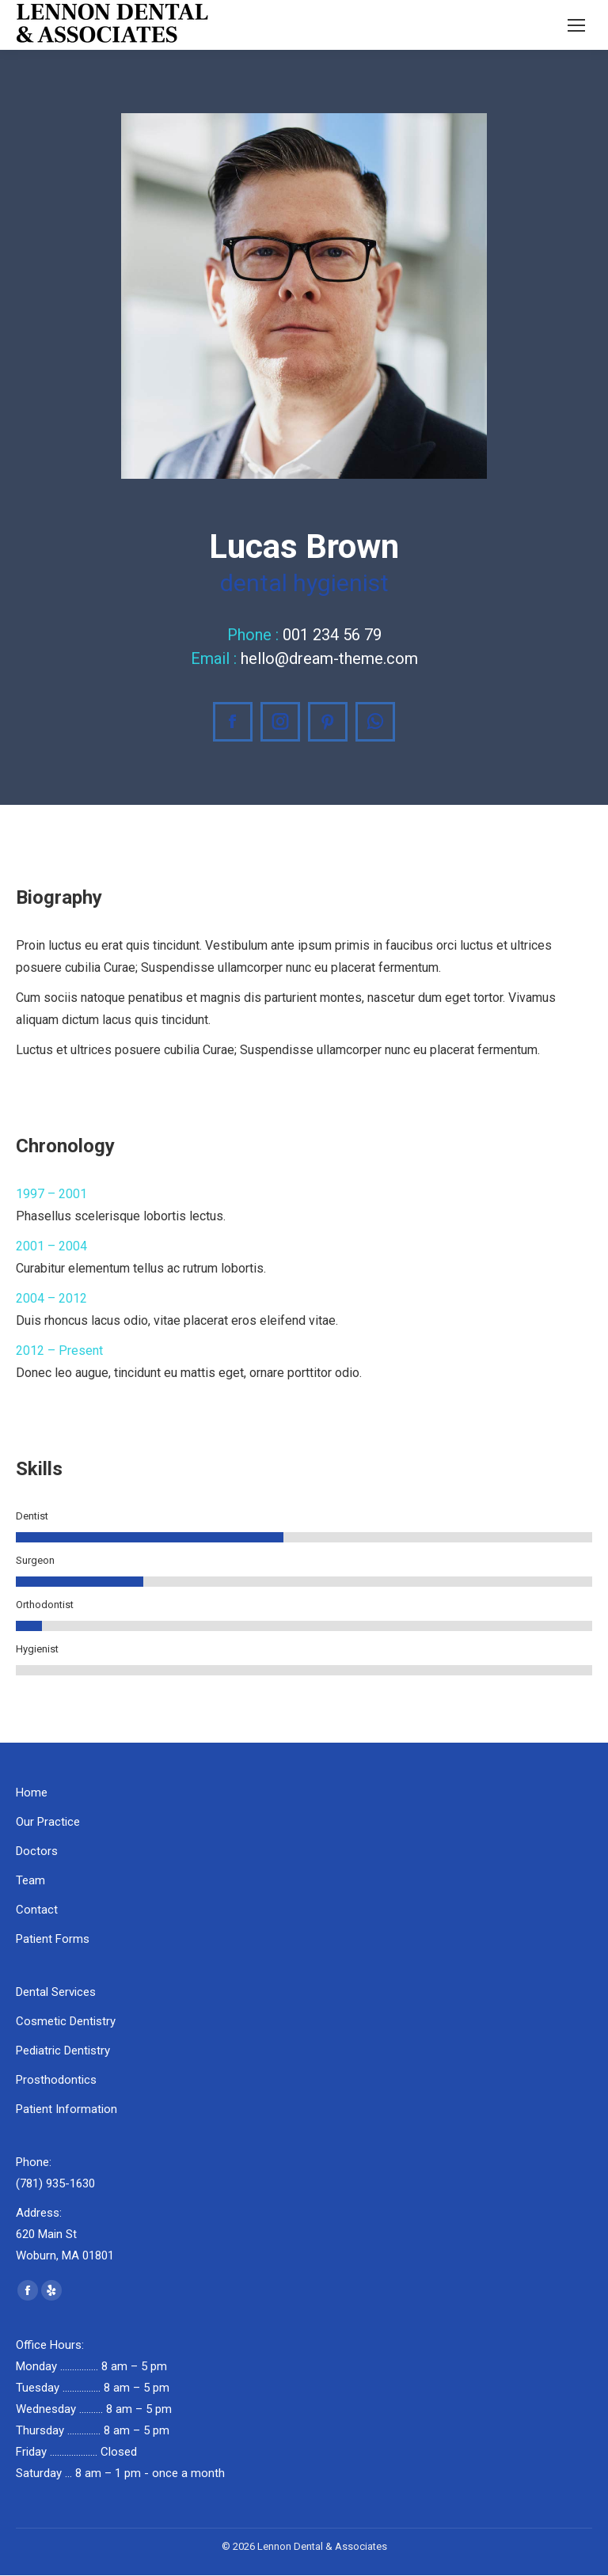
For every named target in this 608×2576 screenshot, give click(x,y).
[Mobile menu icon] (576, 25)
